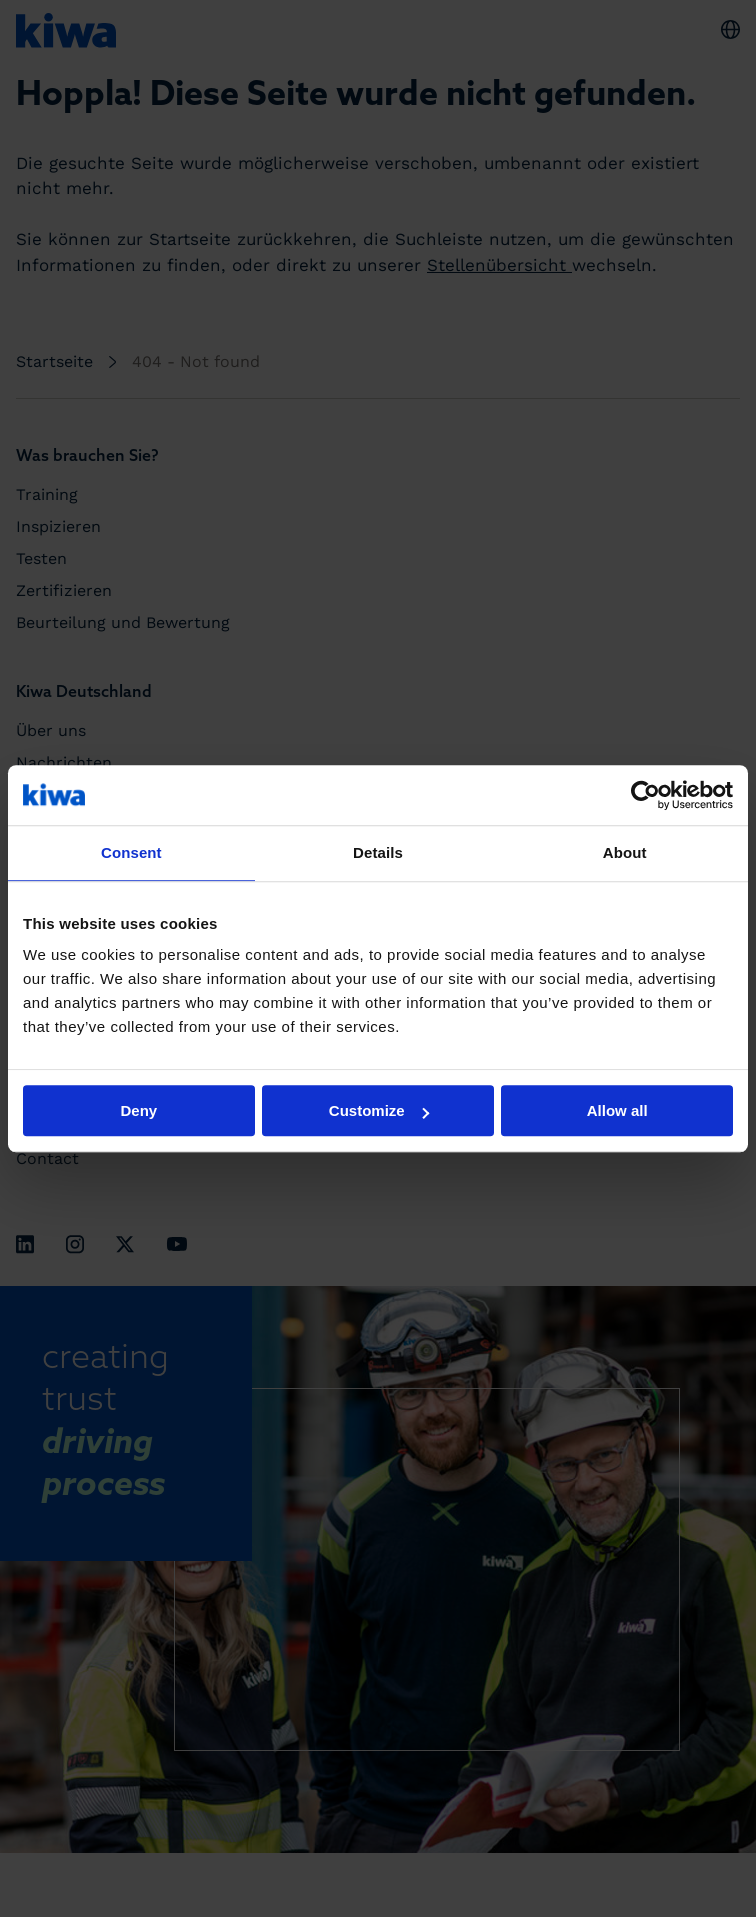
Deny (138, 1110)
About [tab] (625, 852)
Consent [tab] (131, 852)
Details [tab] (378, 852)
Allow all (617, 1110)
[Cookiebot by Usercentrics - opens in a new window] (645, 795)
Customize (379, 1110)
